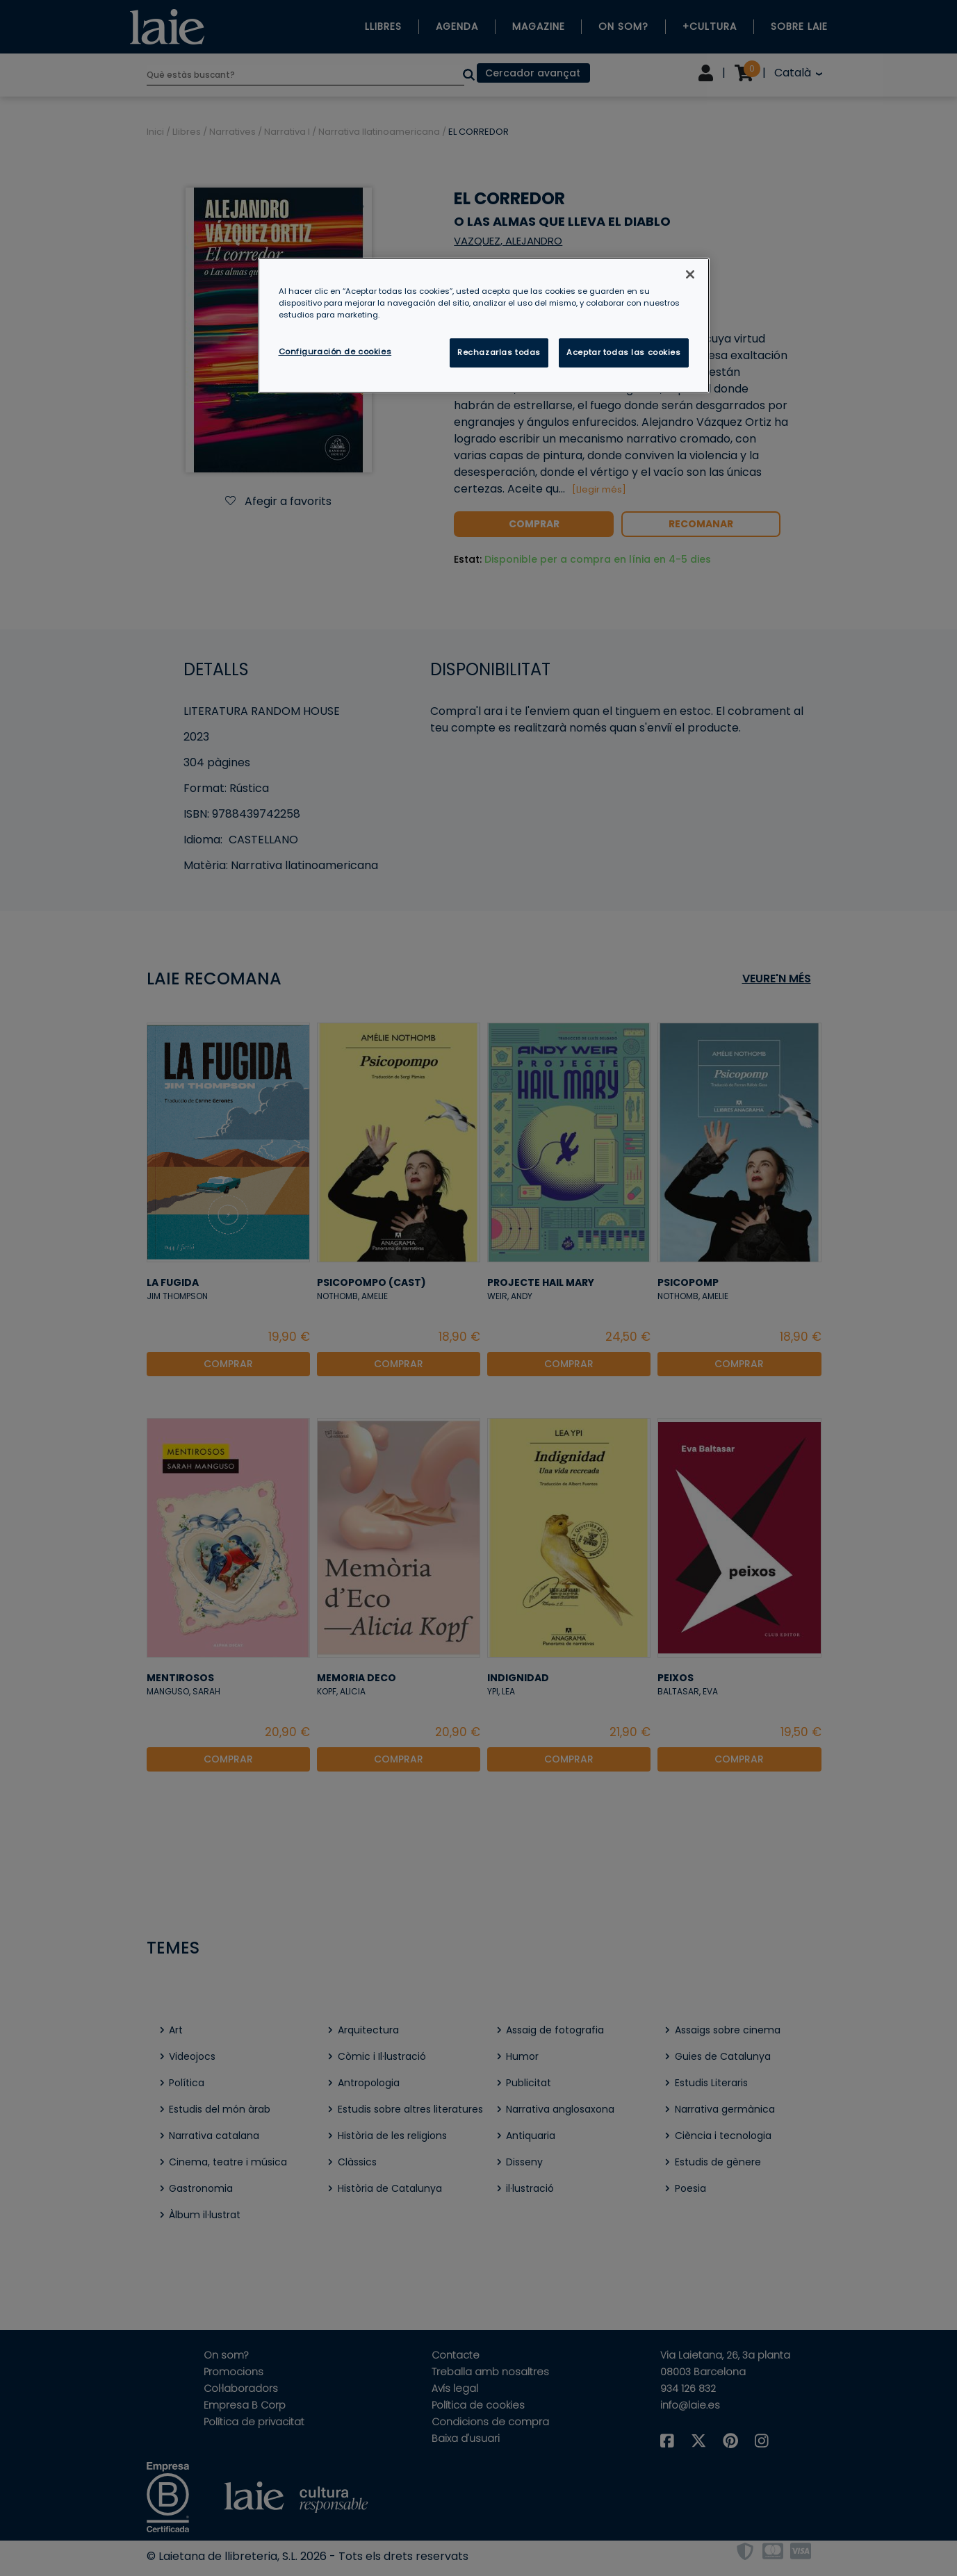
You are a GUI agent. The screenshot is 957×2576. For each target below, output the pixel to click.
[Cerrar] (690, 274)
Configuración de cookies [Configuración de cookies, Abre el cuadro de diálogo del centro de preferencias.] (335, 351)
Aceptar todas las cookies (623, 352)
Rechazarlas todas (499, 352)
